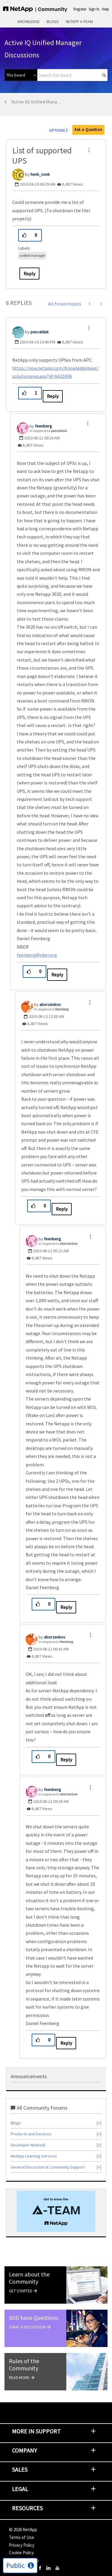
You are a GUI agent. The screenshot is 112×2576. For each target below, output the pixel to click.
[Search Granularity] (20, 75)
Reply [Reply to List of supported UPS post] (29, 274)
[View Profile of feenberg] (43, 426)
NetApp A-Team (79, 21)
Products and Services (31, 2134)
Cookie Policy (21, 2552)
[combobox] (72, 75)
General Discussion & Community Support (48, 2167)
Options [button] (57, 130)
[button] (89, 150)
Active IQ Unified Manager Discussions (37, 102)
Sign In (94, 9)
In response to (48, 430)
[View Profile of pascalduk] (39, 332)
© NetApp (23, 2529)
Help (105, 9)
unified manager (32, 255)
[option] (56, 2211)
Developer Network (28, 2145)
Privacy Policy (21, 2545)
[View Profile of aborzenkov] (50, 1004)
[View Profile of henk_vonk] (40, 174)
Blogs (53, 21)
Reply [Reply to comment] (53, 396)
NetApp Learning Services (34, 2156)
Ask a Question (88, 129)
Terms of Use (21, 2537)
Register (79, 9)
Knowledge (29, 21)
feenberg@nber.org (37, 955)
